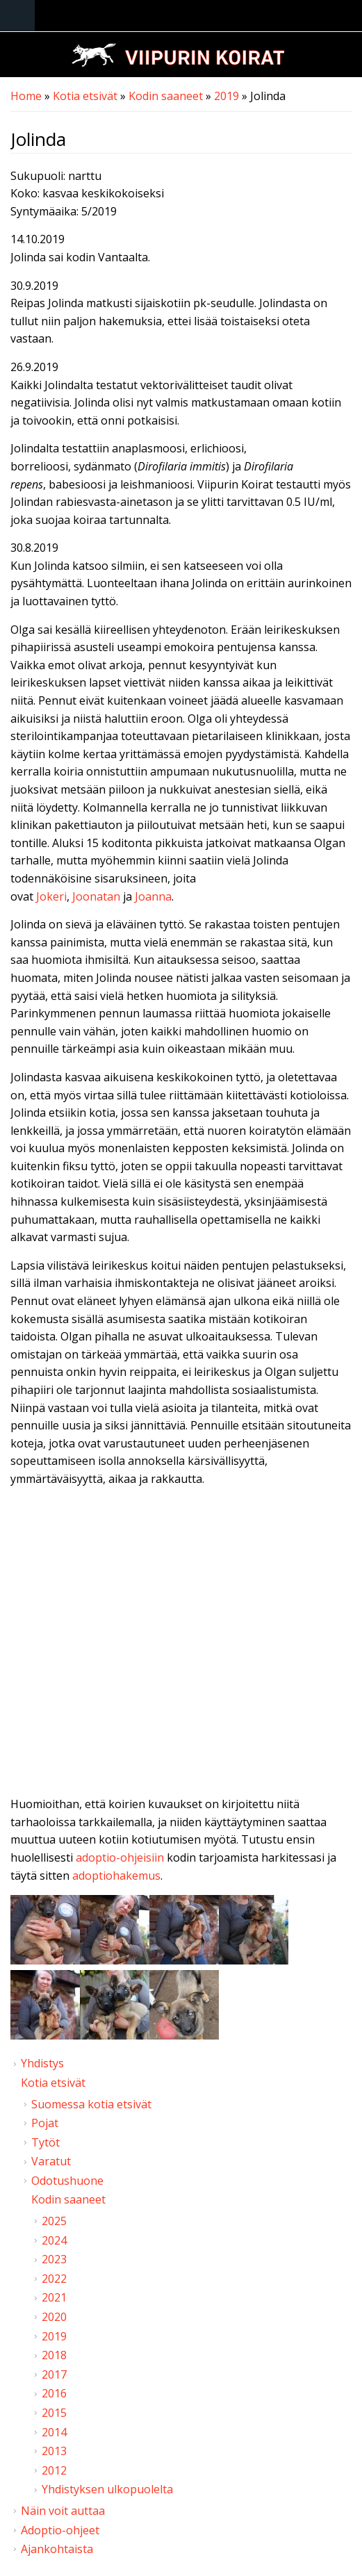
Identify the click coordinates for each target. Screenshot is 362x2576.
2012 (54, 2470)
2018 (54, 2355)
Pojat (44, 2123)
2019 (226, 96)
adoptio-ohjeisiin (120, 1857)
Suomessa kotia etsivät (91, 2104)
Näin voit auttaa (63, 2510)
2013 (54, 2451)
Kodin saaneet (166, 96)
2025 (54, 2221)
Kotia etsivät (85, 96)
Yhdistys (42, 2063)
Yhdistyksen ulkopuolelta (107, 2489)
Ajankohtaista (57, 2549)
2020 (54, 2316)
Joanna (153, 896)
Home (26, 96)
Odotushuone (67, 2180)
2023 (54, 2259)
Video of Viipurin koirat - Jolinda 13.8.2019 (181, 1645)
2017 (54, 2374)
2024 (54, 2240)
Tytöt (45, 2142)
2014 (54, 2432)
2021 (54, 2297)
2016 (54, 2393)
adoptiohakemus (116, 1875)
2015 (54, 2412)
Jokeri (51, 896)
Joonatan (96, 896)
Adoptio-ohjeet (60, 2530)
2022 (54, 2278)
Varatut (51, 2161)
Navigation (17, 15)
